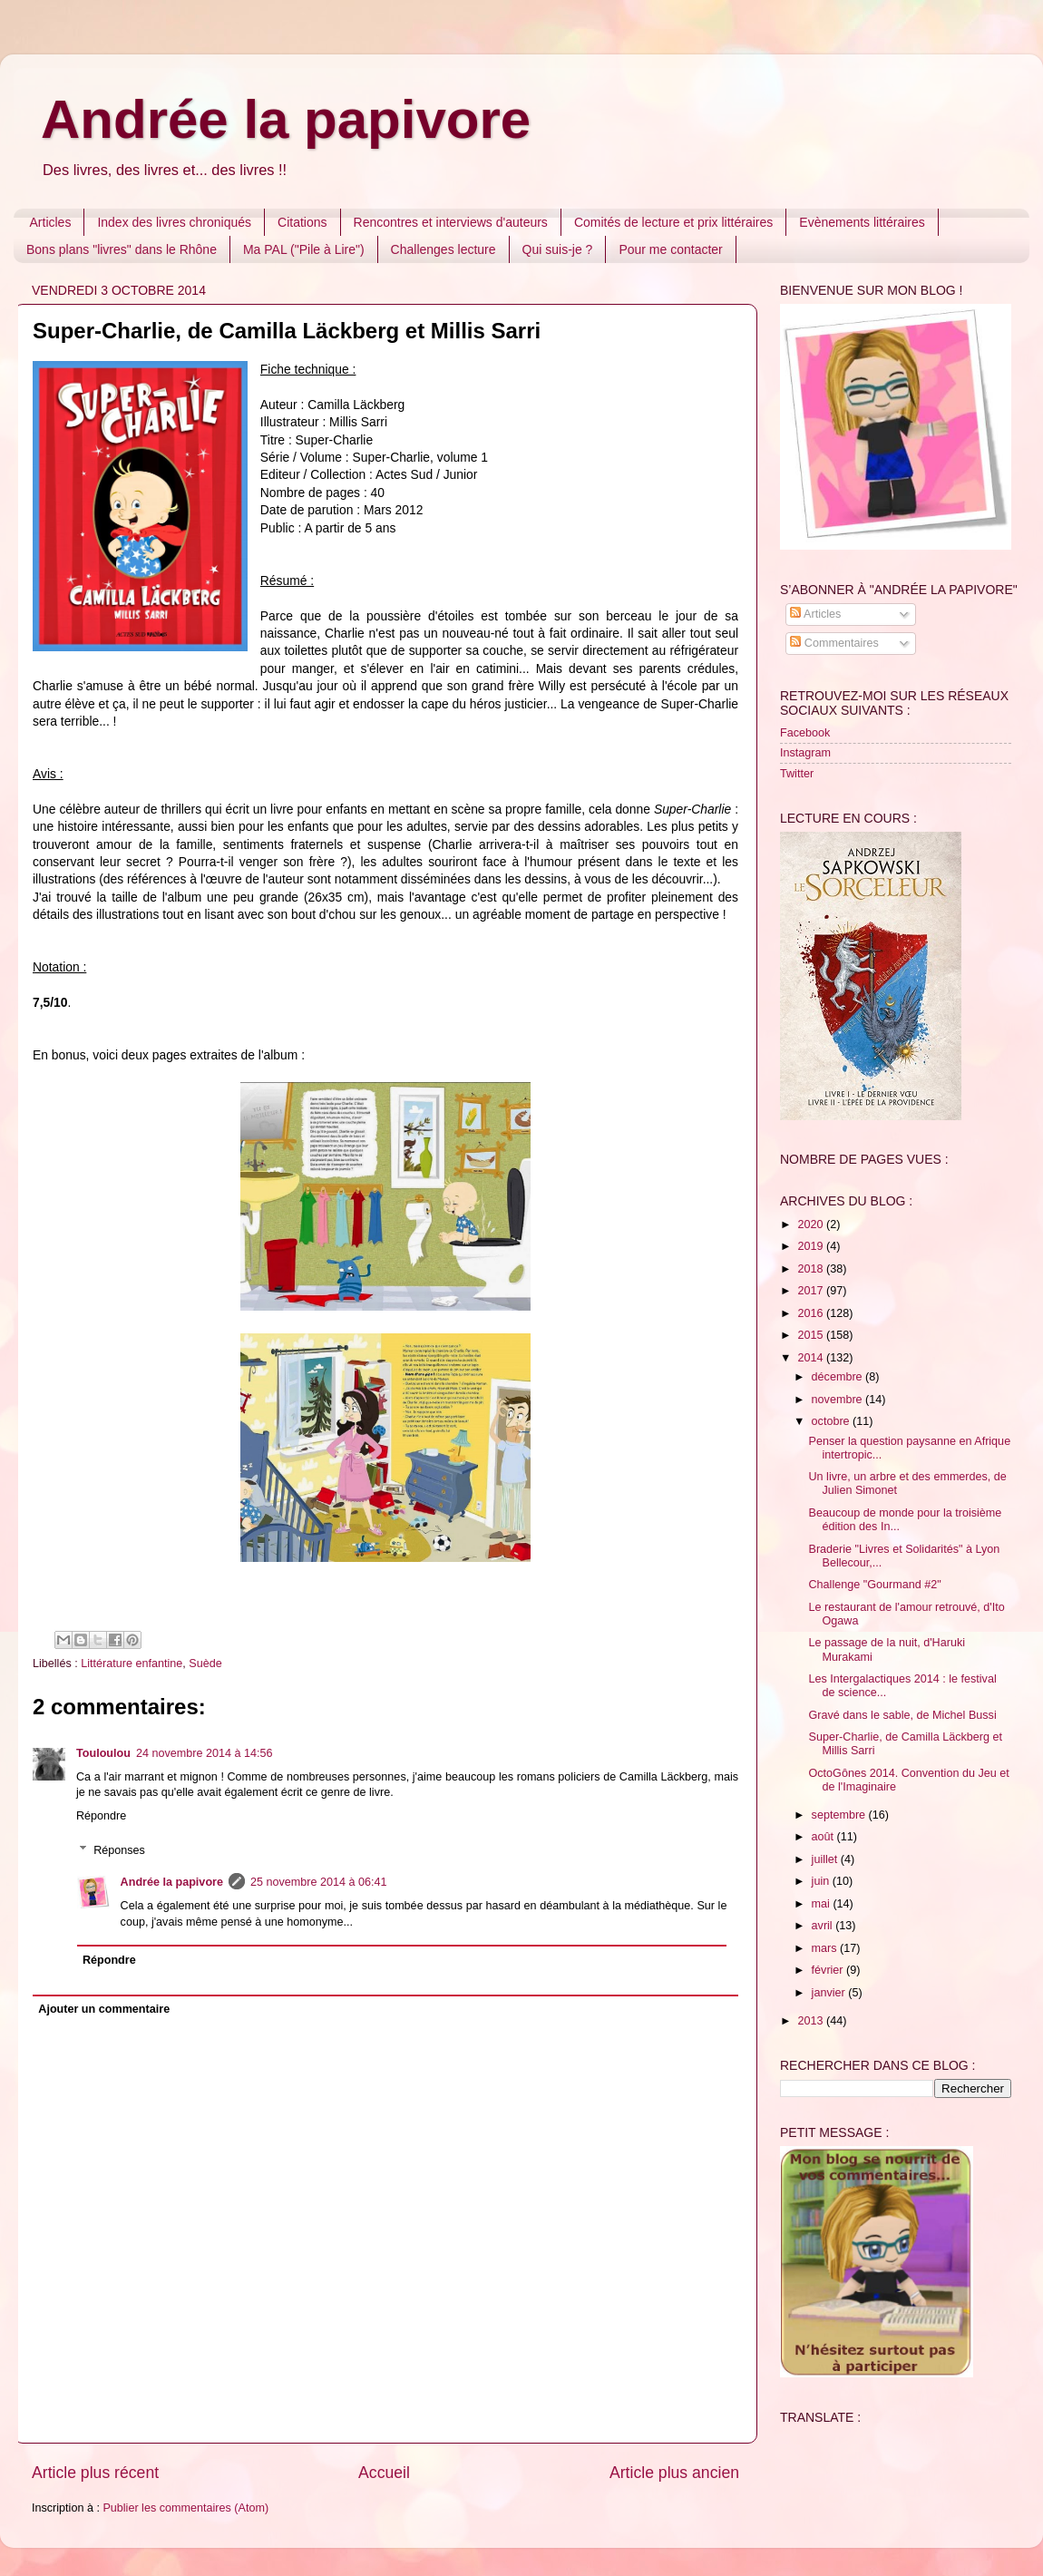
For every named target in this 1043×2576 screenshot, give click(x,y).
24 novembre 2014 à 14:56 (204, 1753)
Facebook (805, 733)
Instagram (805, 752)
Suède (205, 1663)
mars (826, 1948)
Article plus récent (95, 2473)
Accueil (384, 2473)
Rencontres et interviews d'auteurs (451, 222)
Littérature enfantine (131, 1663)
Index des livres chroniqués (174, 222)
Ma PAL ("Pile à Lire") (304, 249)
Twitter (797, 773)
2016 (811, 1313)
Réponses (119, 1850)
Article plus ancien (674, 2473)
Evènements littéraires (862, 222)
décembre (839, 1377)
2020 (811, 1224)
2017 (811, 1290)
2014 (811, 1357)
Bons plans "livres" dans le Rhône (121, 249)
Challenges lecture (443, 249)
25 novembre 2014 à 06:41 (318, 1882)
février (829, 1970)
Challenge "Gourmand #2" (874, 1584)
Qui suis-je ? (557, 249)
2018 (811, 1269)
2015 (811, 1335)
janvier (830, 1992)
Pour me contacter (670, 249)
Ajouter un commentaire (104, 2009)
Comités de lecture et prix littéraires (673, 222)
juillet (826, 1859)
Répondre (101, 1816)
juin (822, 1881)
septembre (840, 1815)
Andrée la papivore (286, 119)
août (824, 1836)
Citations (302, 222)
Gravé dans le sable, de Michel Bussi (902, 1715)
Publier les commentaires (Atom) (185, 2508)
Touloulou (103, 1753)
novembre (839, 1399)
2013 (811, 2021)
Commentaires (834, 643)
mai (822, 1904)
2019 (811, 1246)
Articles (51, 222)
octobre (832, 1421)
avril (824, 1925)
